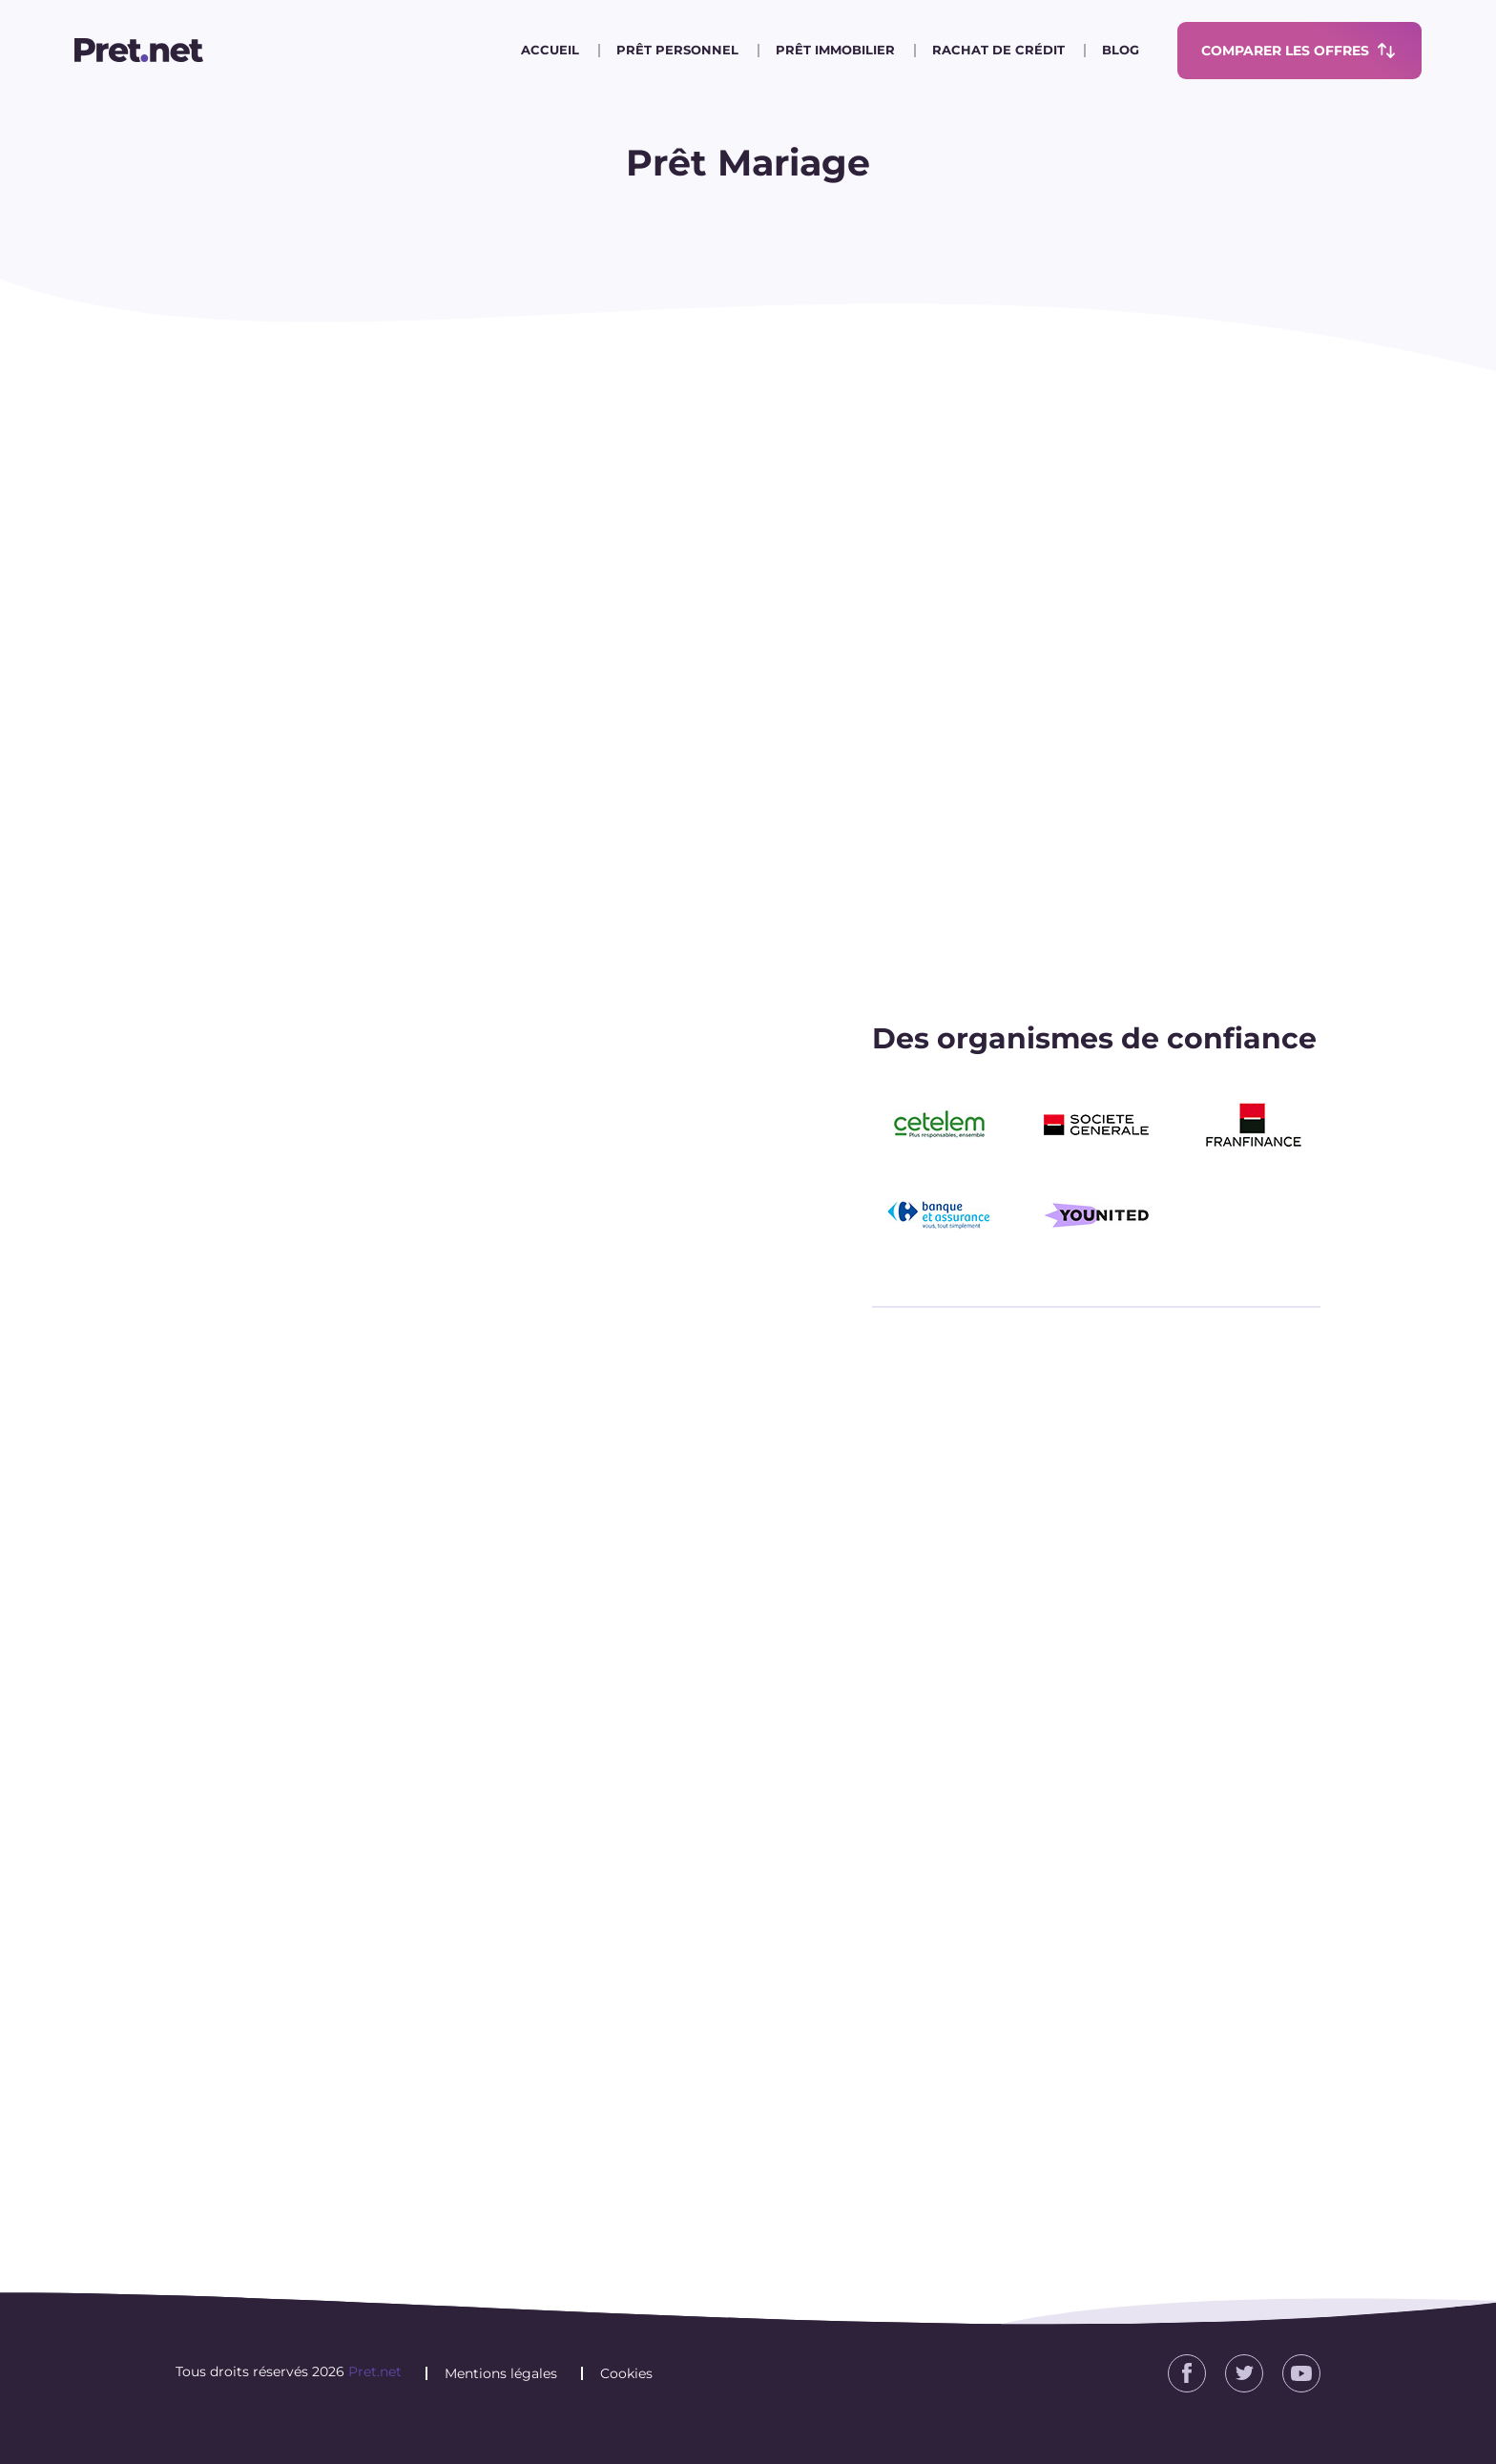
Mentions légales (501, 2373)
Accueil (550, 49)
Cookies (626, 2373)
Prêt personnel (677, 49)
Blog (1120, 49)
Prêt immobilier (835, 49)
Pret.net (375, 2371)
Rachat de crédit (998, 49)
